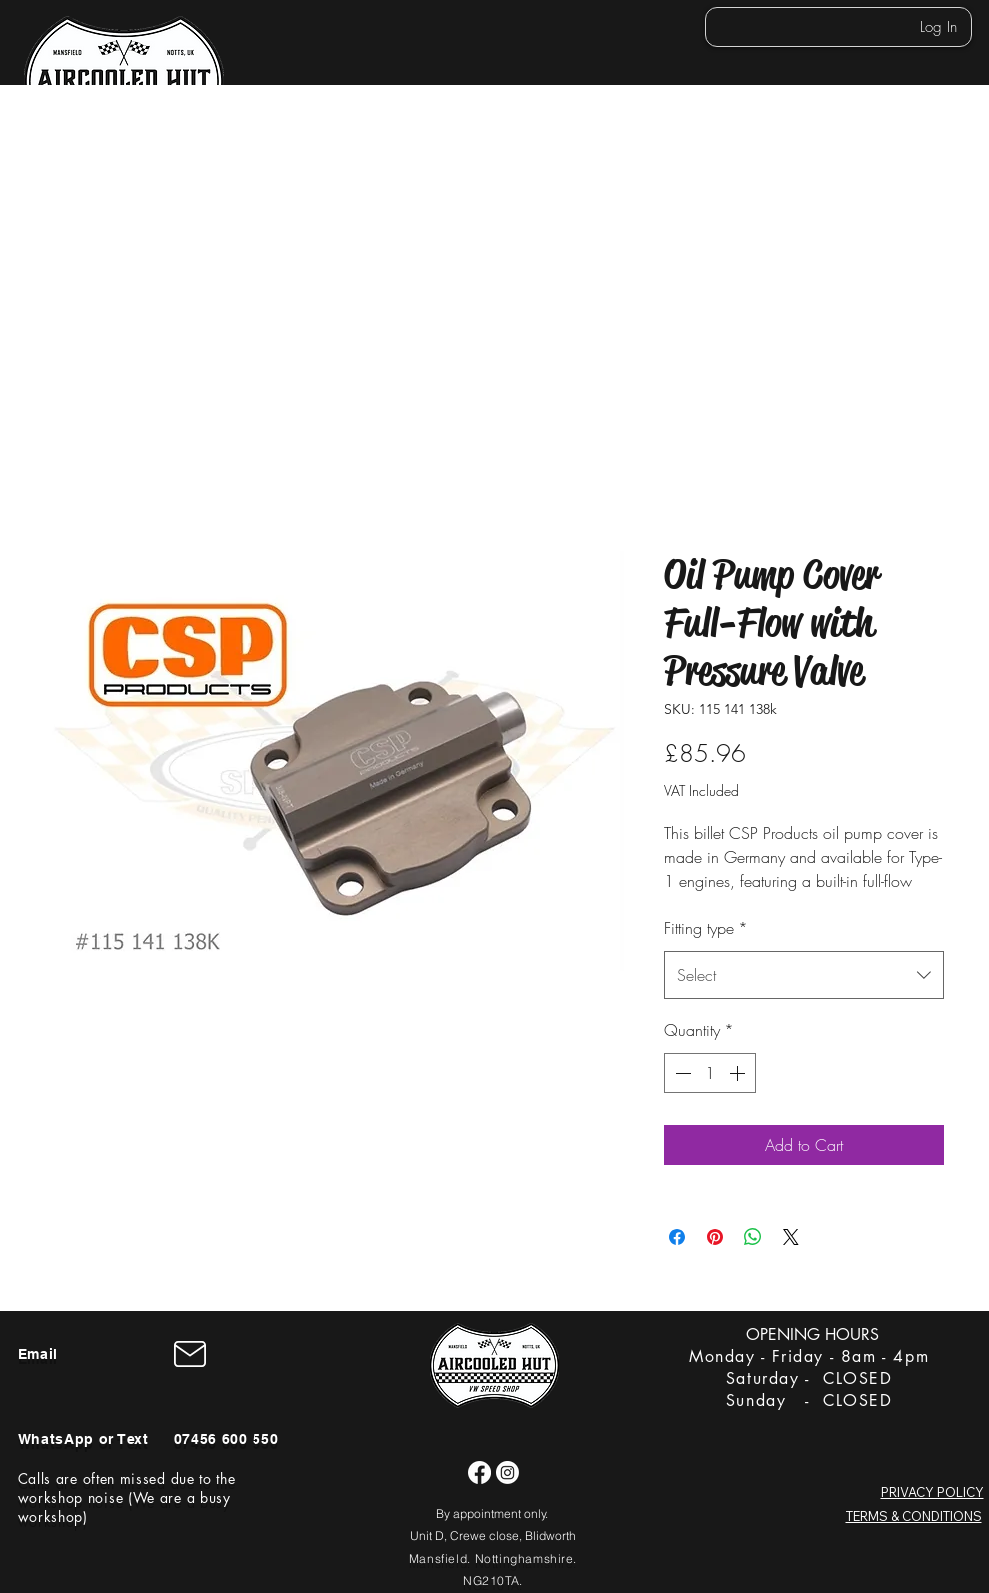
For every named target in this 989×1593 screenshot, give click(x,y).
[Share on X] (791, 1237)
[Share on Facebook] (677, 1237)
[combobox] (804, 975)
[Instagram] (507, 1472)
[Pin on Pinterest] (715, 1237)
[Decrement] (681, 1073)
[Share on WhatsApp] (753, 1237)
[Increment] (739, 1073)
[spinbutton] (710, 1073)
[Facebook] (479, 1472)
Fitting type (706, 928)
